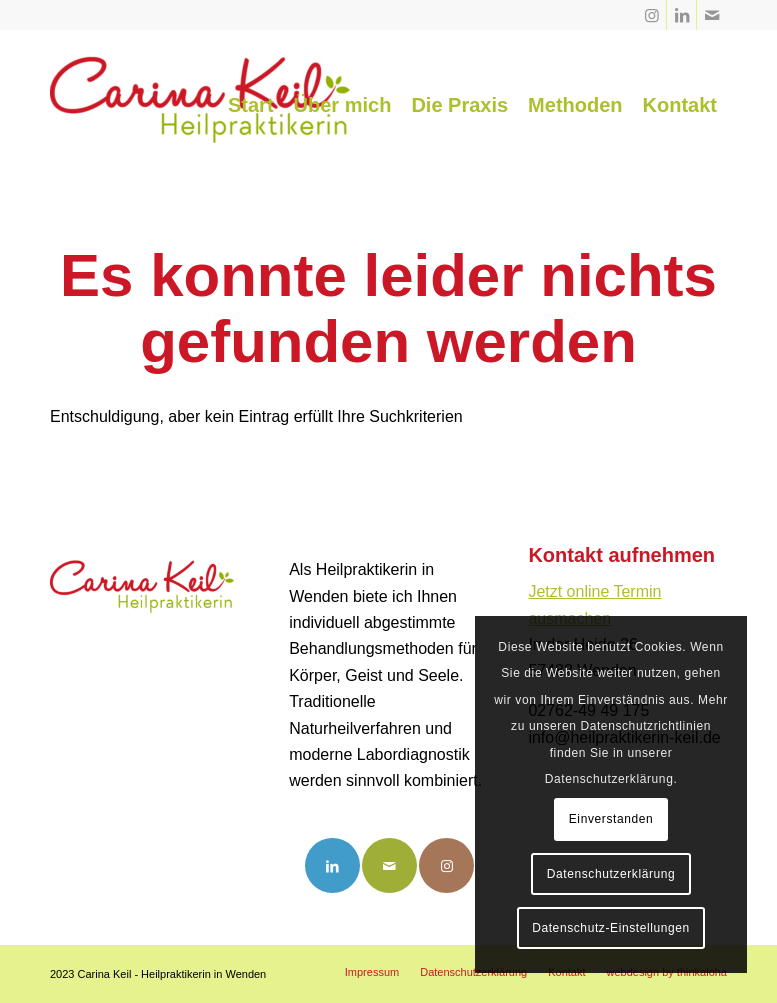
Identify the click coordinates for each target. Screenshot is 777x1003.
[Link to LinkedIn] (332, 865)
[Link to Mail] (389, 865)
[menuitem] (251, 105)
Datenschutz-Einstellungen (611, 928)
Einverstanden (611, 819)
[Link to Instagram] (446, 865)
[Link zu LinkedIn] (681, 15)
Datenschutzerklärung (611, 874)
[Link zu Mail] (712, 15)
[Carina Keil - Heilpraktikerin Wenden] (200, 105)
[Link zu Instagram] (651, 15)
